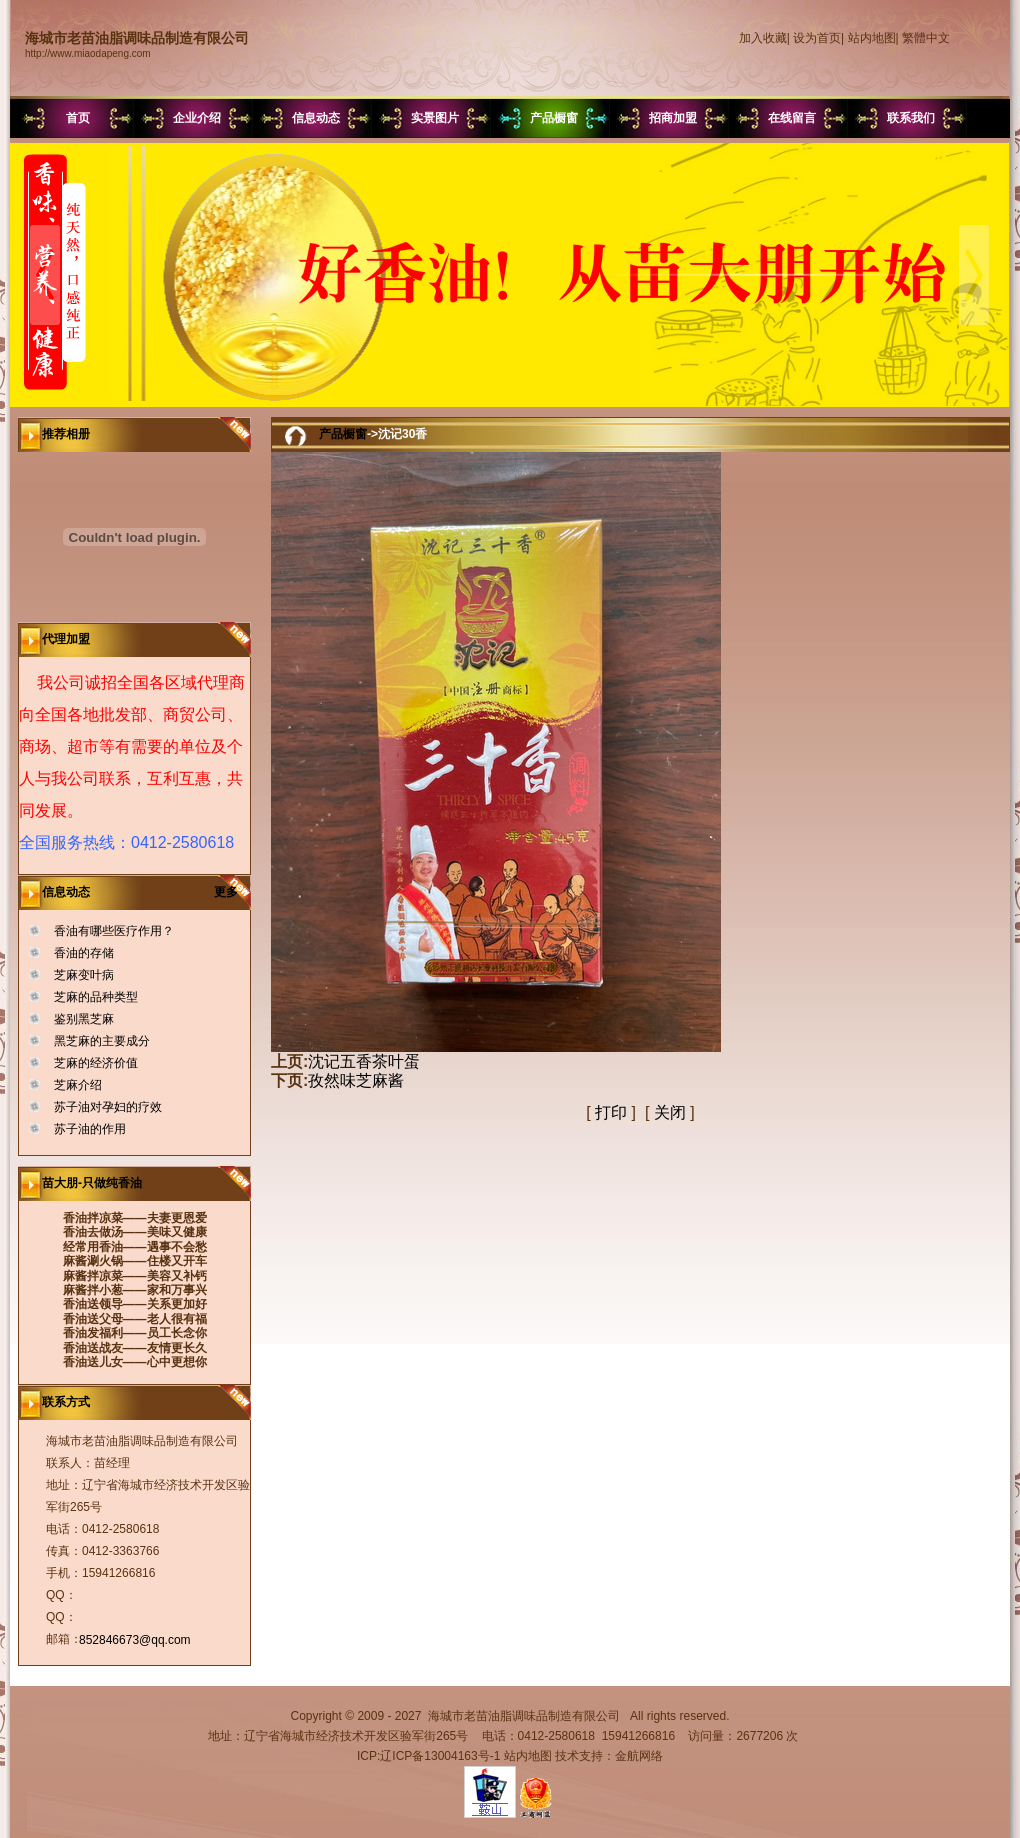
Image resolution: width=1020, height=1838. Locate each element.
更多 (232, 892)
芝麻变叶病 (84, 975)
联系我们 (911, 118)
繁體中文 (926, 38)
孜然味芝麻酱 (356, 1080)
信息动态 (316, 118)
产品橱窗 (554, 118)
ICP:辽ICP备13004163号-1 (428, 1756)
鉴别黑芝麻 (84, 1019)
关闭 (670, 1112)
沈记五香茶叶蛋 (364, 1061)
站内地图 (872, 38)
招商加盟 (673, 118)
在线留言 (792, 118)
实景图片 (435, 118)
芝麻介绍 (78, 1085)
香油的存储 (84, 953)
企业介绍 (197, 118)
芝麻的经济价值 (96, 1063)
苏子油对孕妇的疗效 (108, 1107)
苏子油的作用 (90, 1129)
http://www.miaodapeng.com (88, 53)
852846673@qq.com (135, 1640)
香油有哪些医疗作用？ (114, 931)
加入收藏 (763, 38)
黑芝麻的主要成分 (102, 1041)
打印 (611, 1112)
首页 (78, 118)
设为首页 (817, 38)
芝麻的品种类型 (96, 997)
